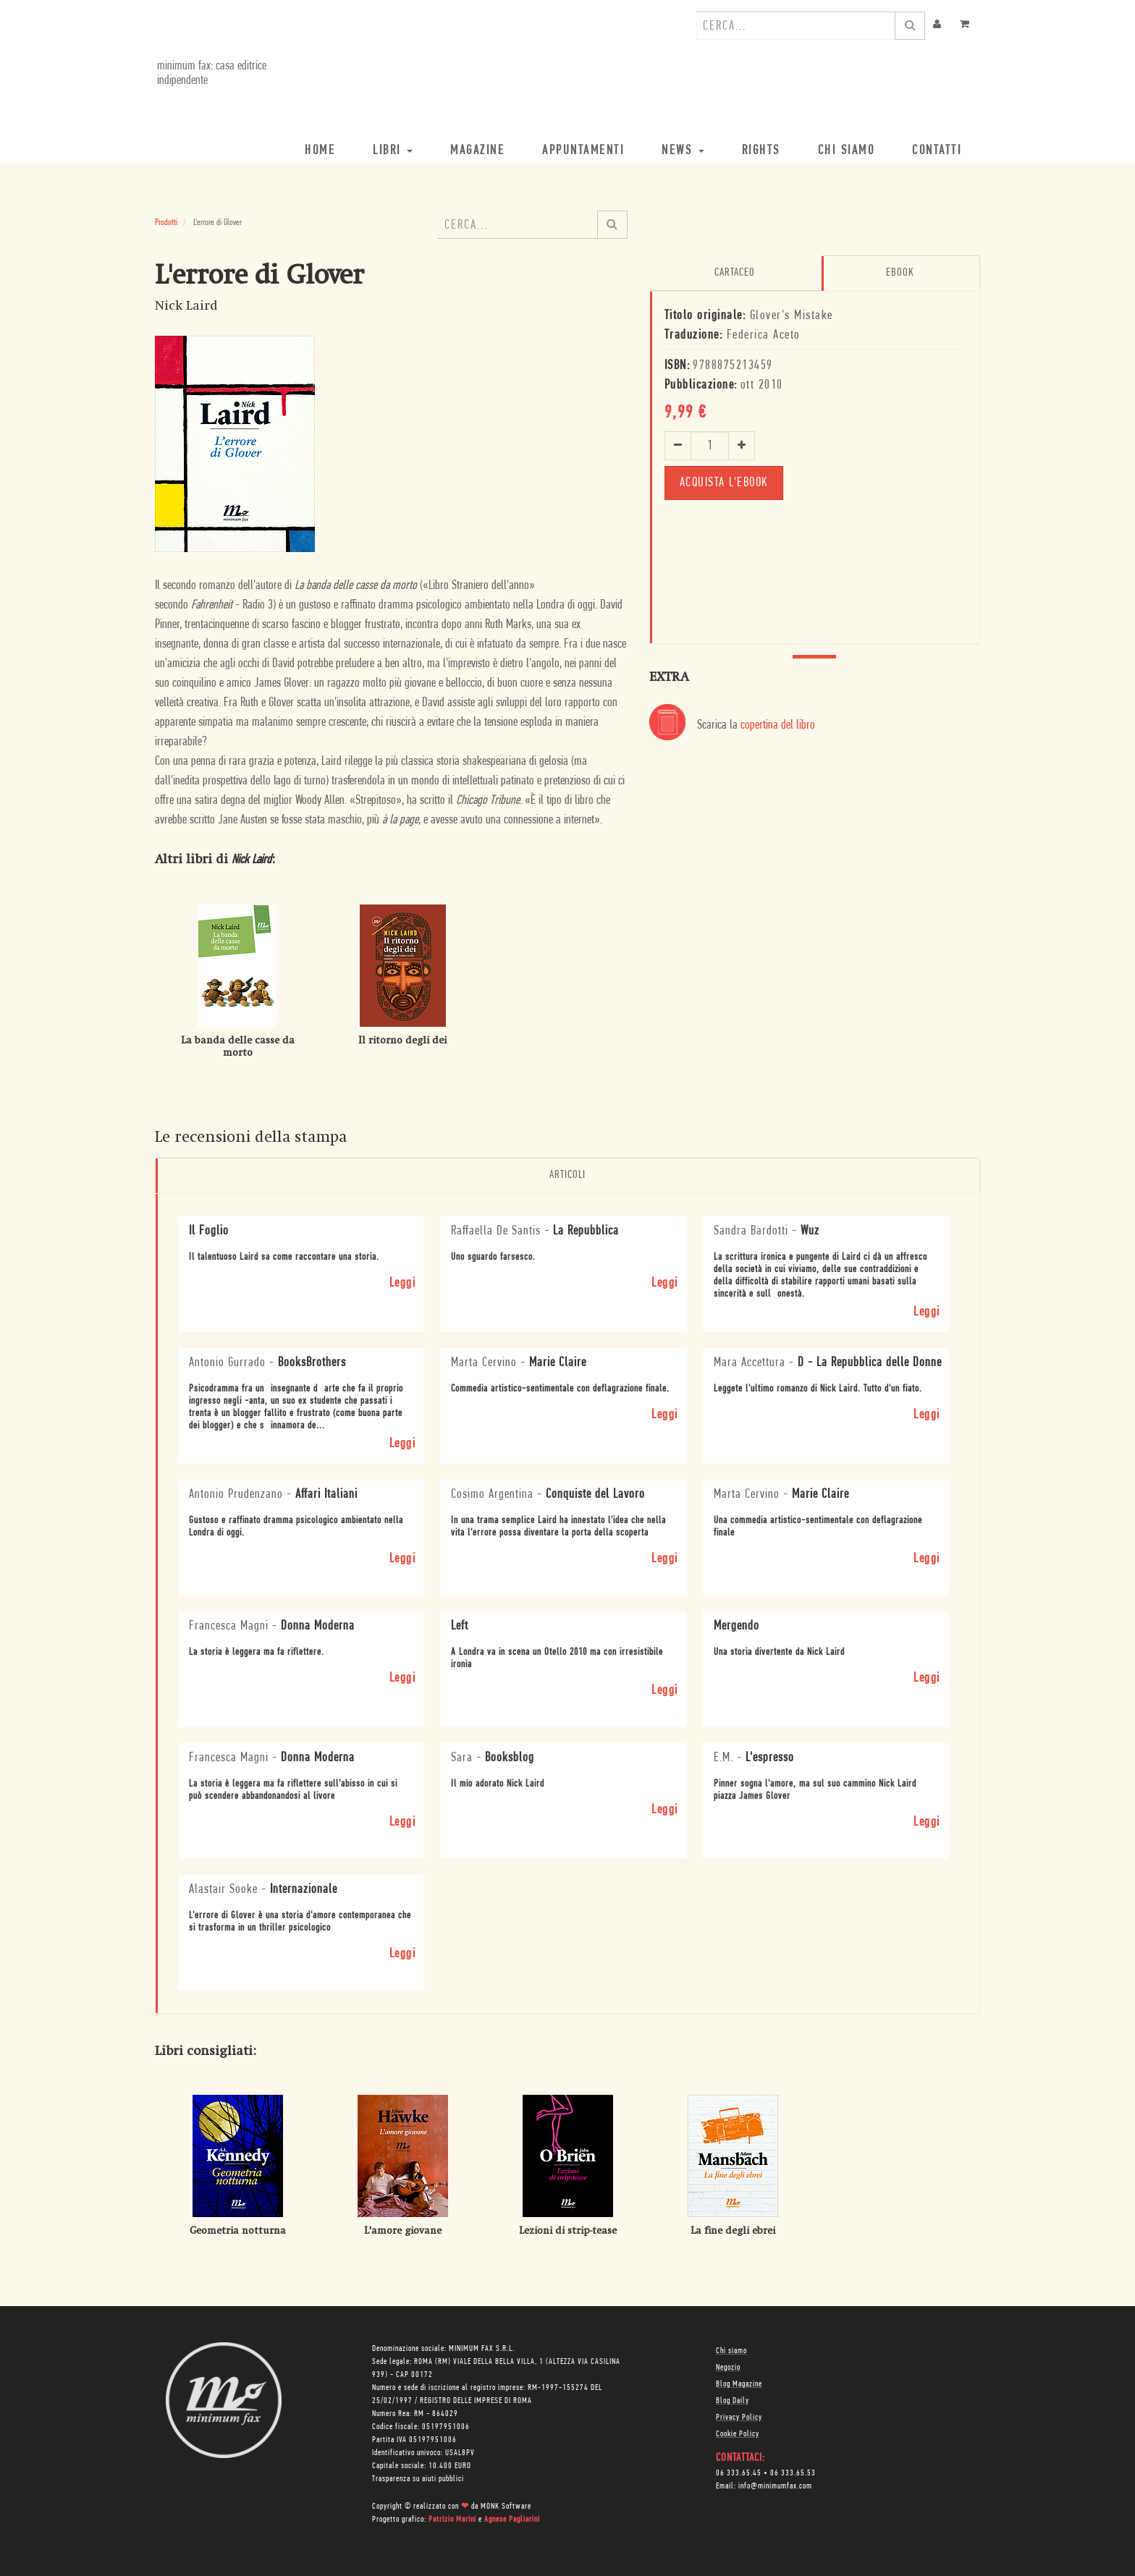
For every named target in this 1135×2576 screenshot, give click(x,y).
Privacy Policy (739, 2416)
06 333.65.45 (738, 2472)
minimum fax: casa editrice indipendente (209, 73)
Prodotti (166, 222)
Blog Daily (732, 2400)
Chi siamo (731, 2350)
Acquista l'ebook (724, 482)
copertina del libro (778, 725)
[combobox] (795, 25)
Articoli (567, 1175)
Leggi (402, 1282)
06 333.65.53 (793, 2472)
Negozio (728, 2367)
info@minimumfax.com (775, 2485)
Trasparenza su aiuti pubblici (418, 2478)
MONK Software (506, 2505)
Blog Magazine (739, 2383)
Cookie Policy (737, 2433)
